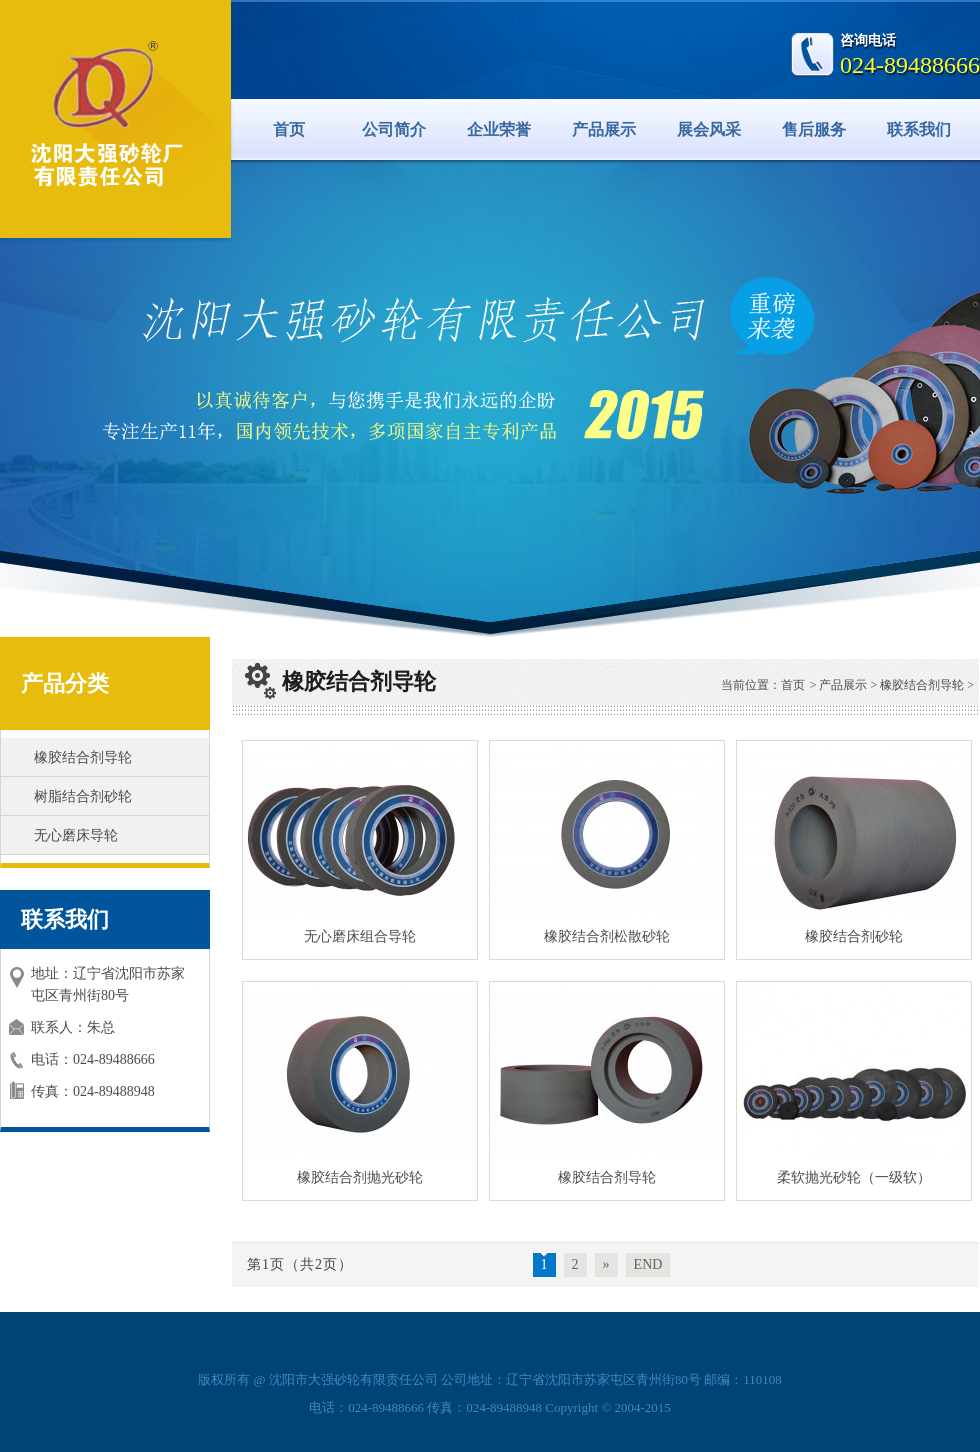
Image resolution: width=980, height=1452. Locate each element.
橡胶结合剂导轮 (83, 757)
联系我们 (919, 129)
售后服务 (814, 129)
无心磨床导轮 (76, 835)
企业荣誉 (499, 129)
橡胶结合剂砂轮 (854, 936)
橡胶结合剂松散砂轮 (607, 936)
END (648, 1264)
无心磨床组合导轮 (360, 936)
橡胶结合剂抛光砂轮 (360, 1177)
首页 (289, 129)
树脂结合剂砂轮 (83, 796)
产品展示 (604, 129)
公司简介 (394, 129)
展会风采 (709, 129)
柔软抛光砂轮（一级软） (854, 1177)
